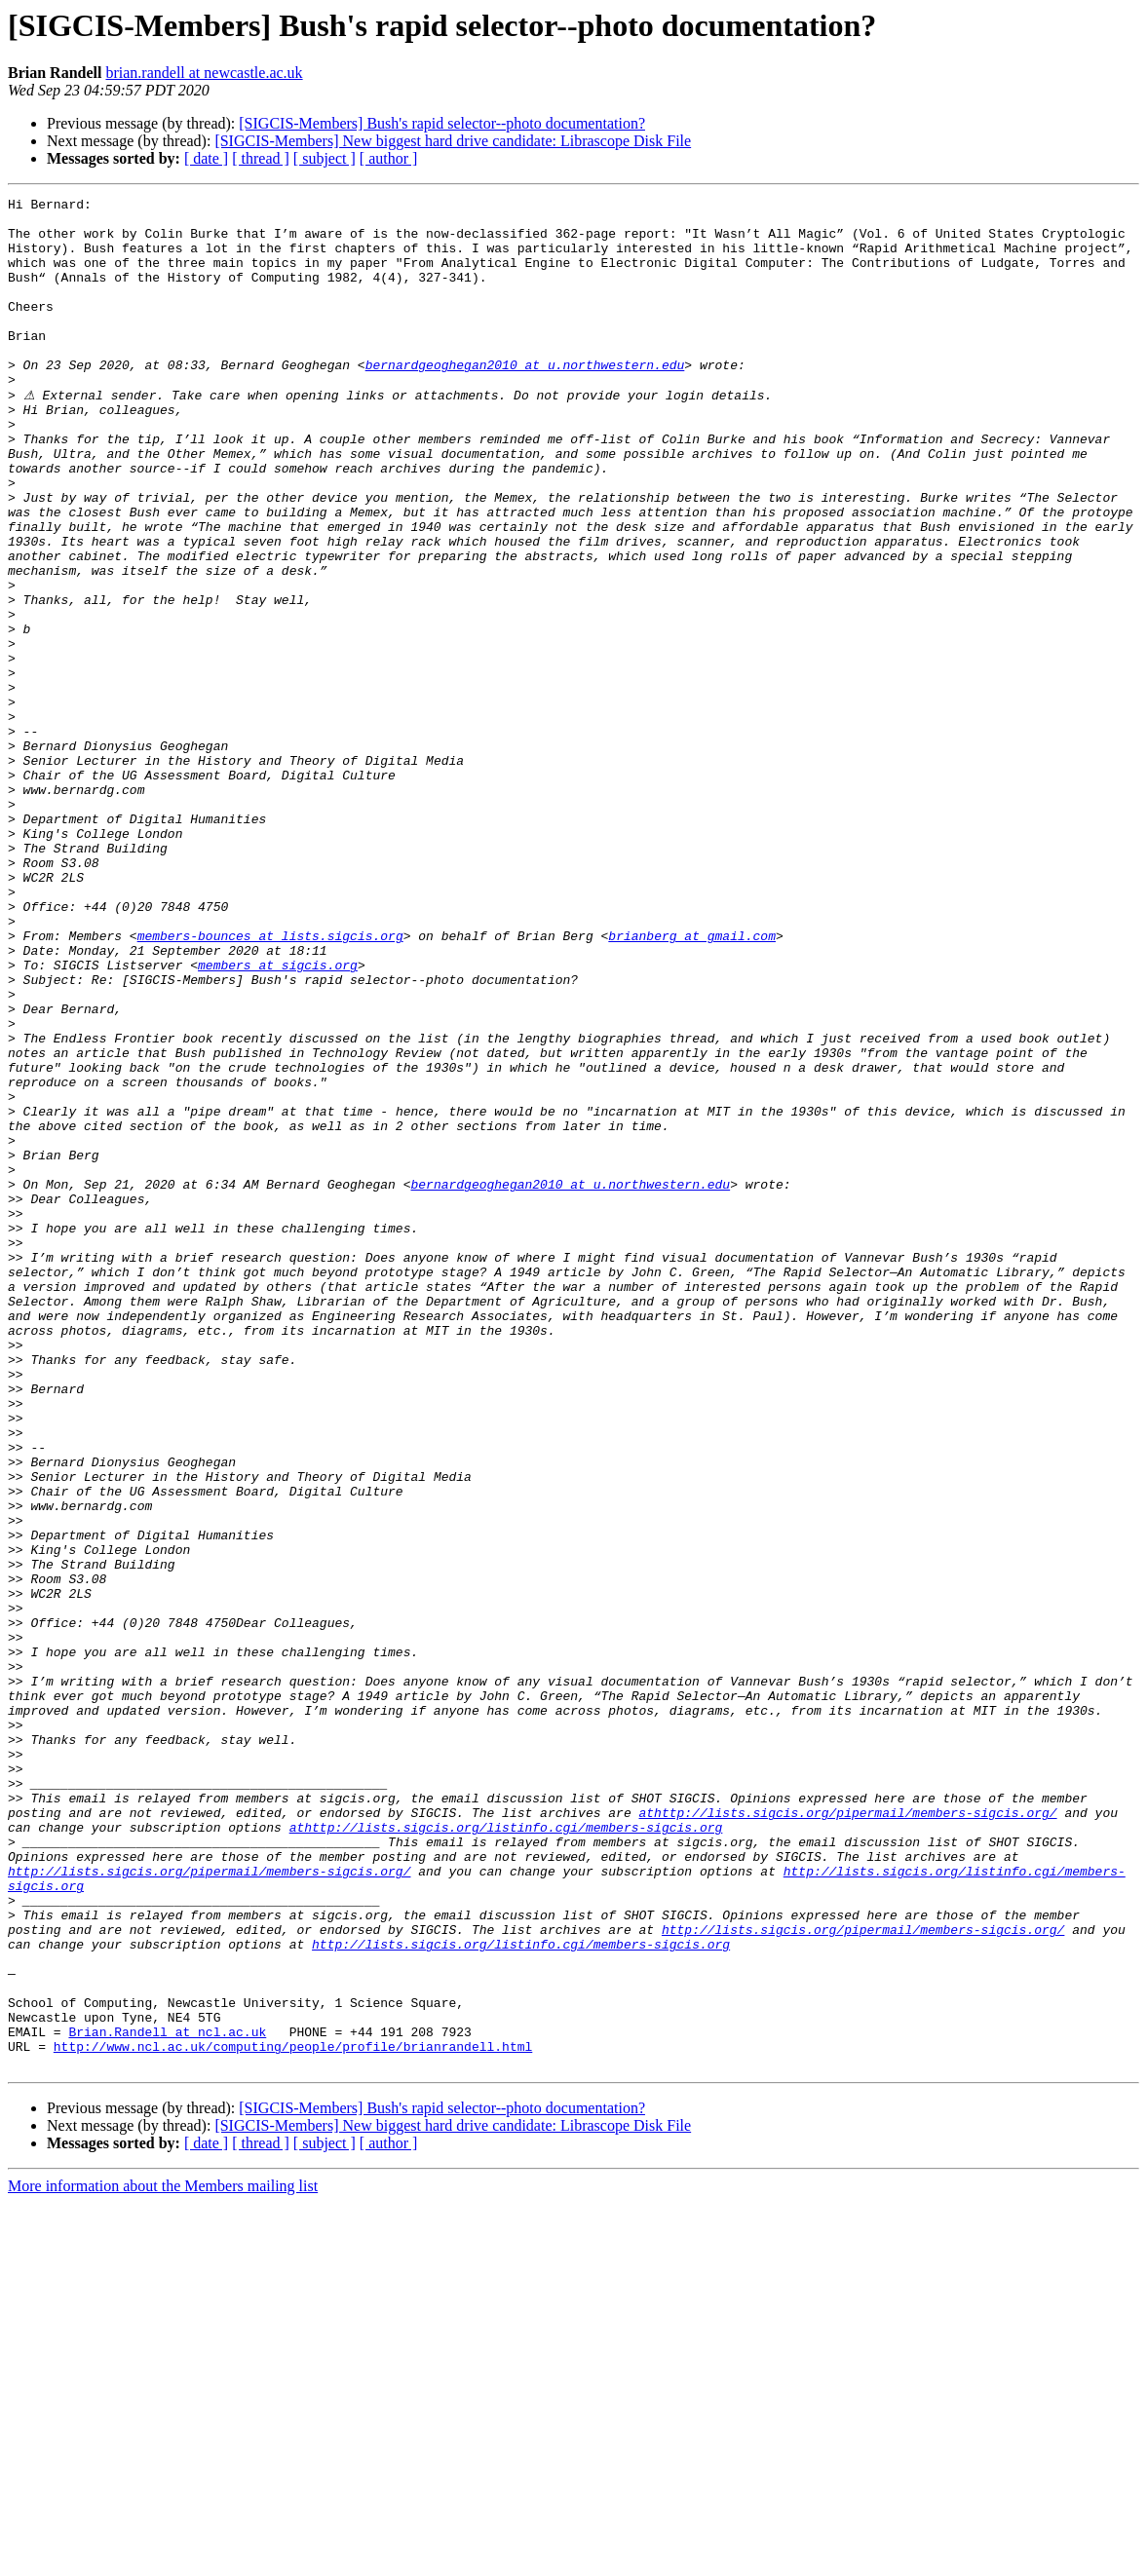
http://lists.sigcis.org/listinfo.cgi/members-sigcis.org (521, 2293)
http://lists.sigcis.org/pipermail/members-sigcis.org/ (209, 2206)
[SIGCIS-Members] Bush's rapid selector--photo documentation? (442, 123)
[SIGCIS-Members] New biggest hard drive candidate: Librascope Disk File (452, 141)
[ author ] (389, 158)
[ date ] (206, 158)
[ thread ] (260, 158)
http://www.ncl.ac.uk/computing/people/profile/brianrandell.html (293, 2416)
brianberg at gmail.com (692, 1083)
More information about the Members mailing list (163, 2559)
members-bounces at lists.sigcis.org (270, 1083)
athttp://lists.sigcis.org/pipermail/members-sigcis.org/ (847, 2135)
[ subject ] (324, 158)
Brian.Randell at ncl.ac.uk (167, 2398)
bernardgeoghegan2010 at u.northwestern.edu (525, 399)
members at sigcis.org (278, 1118)
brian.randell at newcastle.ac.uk (203, 72)
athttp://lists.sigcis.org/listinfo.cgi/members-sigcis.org (506, 2153)
